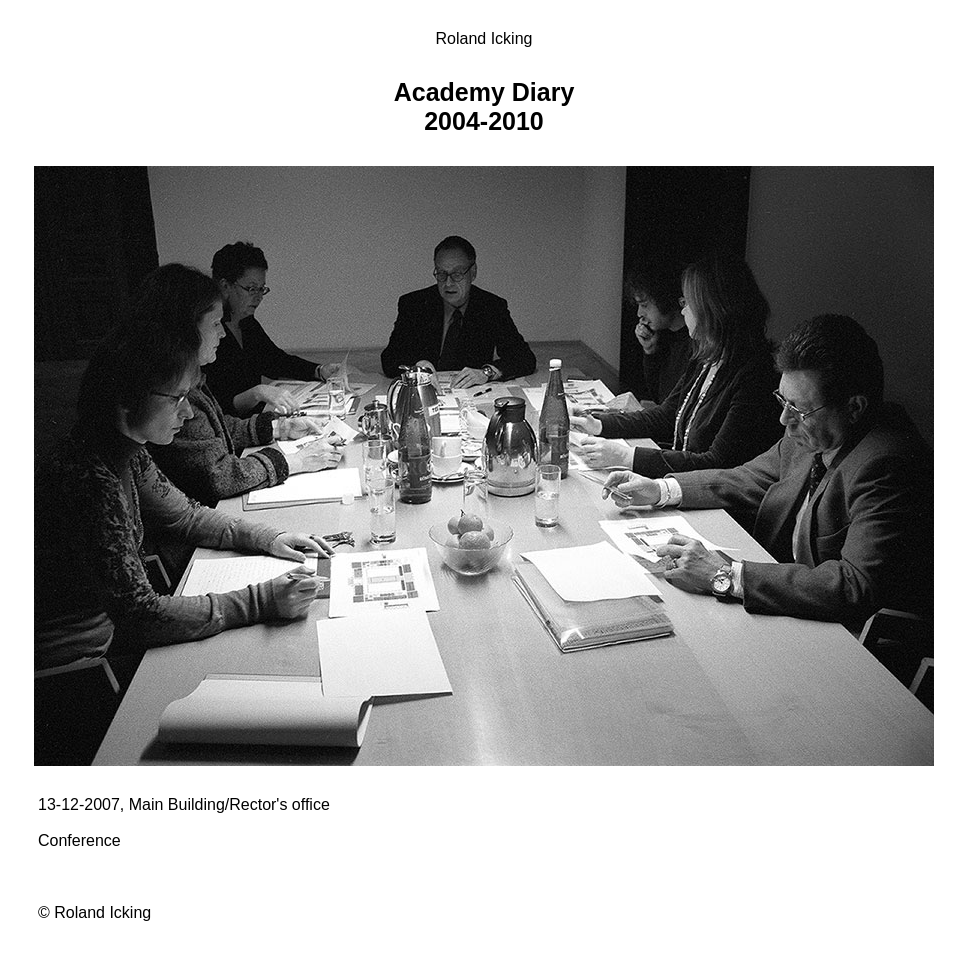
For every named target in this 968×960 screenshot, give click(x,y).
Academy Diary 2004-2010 (484, 106)
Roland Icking (484, 38)
